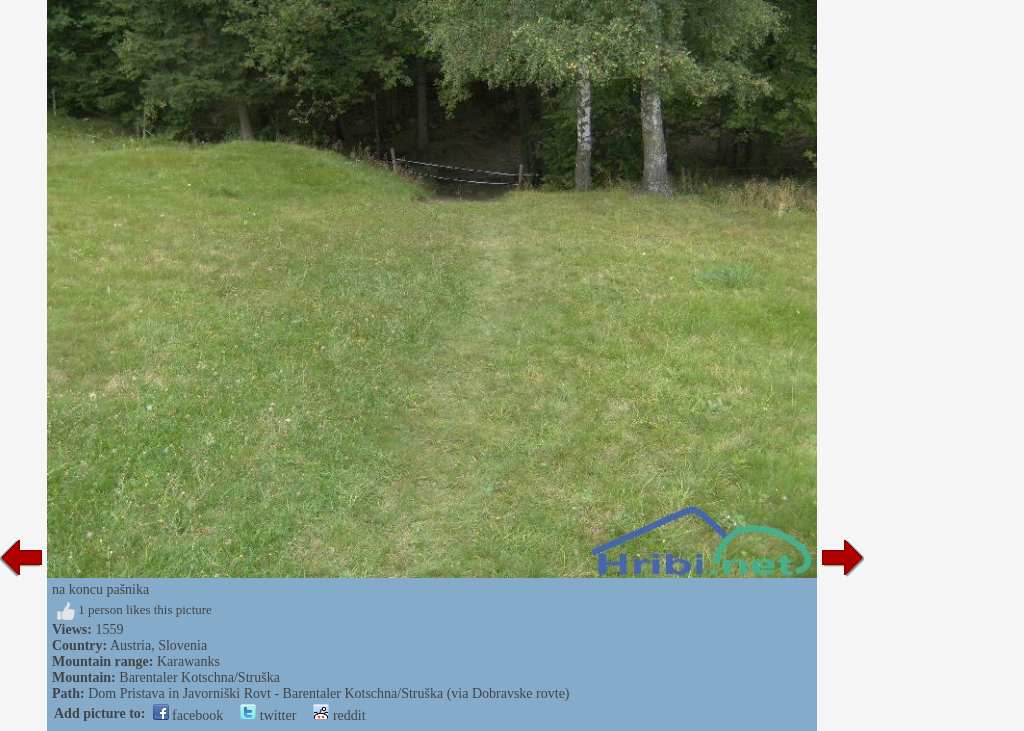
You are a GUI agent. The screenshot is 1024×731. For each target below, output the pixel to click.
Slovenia (182, 645)
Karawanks (188, 661)
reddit (339, 715)
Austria (130, 645)
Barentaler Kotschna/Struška (199, 677)
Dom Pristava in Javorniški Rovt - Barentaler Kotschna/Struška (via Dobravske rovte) (328, 693)
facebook (188, 715)
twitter (268, 715)
